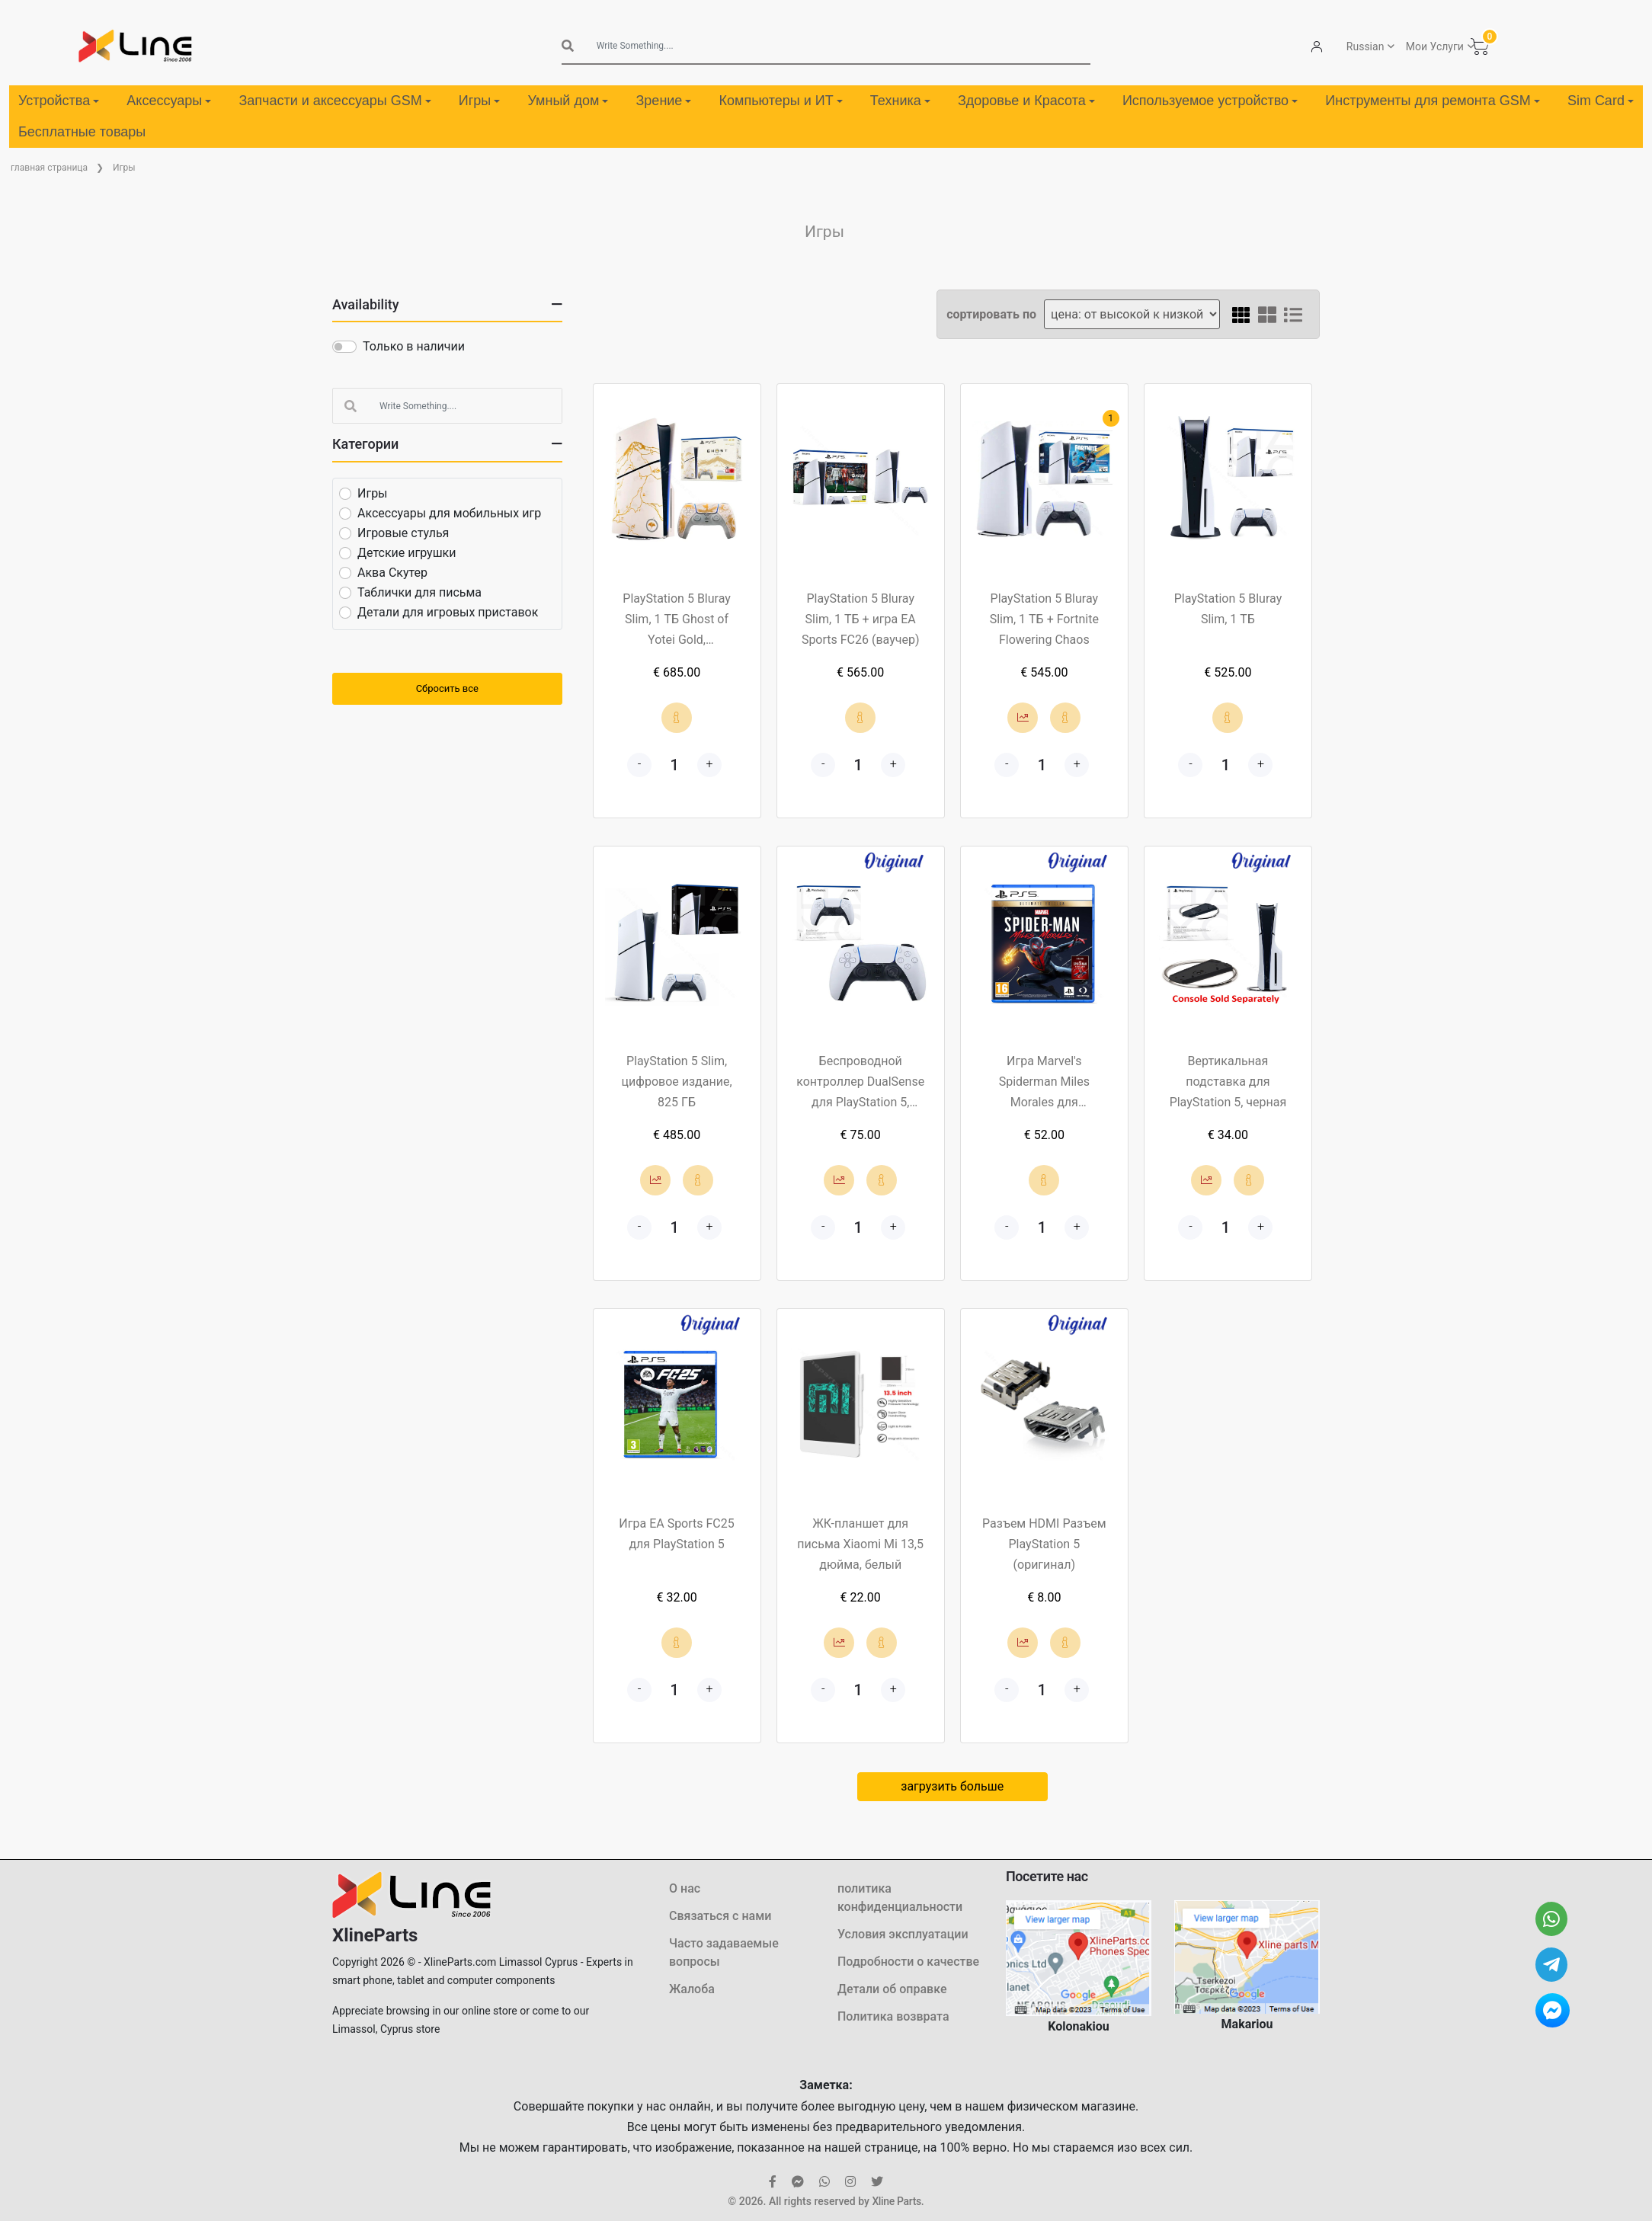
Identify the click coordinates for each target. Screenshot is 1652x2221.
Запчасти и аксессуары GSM (335, 100)
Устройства (58, 100)
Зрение (663, 100)
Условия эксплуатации (902, 1934)
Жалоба (692, 1989)
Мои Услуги (1435, 46)
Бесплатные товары (82, 131)
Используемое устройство (1210, 100)
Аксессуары (168, 100)
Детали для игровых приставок (447, 612)
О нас (684, 1888)
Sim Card (1600, 100)
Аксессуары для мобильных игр (449, 513)
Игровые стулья (403, 533)
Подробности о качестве (908, 1961)
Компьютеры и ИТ (781, 100)
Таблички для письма (419, 592)
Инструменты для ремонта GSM (1432, 100)
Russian (1365, 46)
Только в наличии (414, 346)
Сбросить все (447, 688)
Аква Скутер (392, 572)
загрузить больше (952, 1786)
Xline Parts (896, 2201)
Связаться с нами (720, 1916)
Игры (479, 100)
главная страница (49, 167)
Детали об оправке (891, 1989)
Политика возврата (893, 2016)
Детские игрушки (406, 553)
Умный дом (567, 100)
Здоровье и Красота (1026, 100)
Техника (900, 100)
